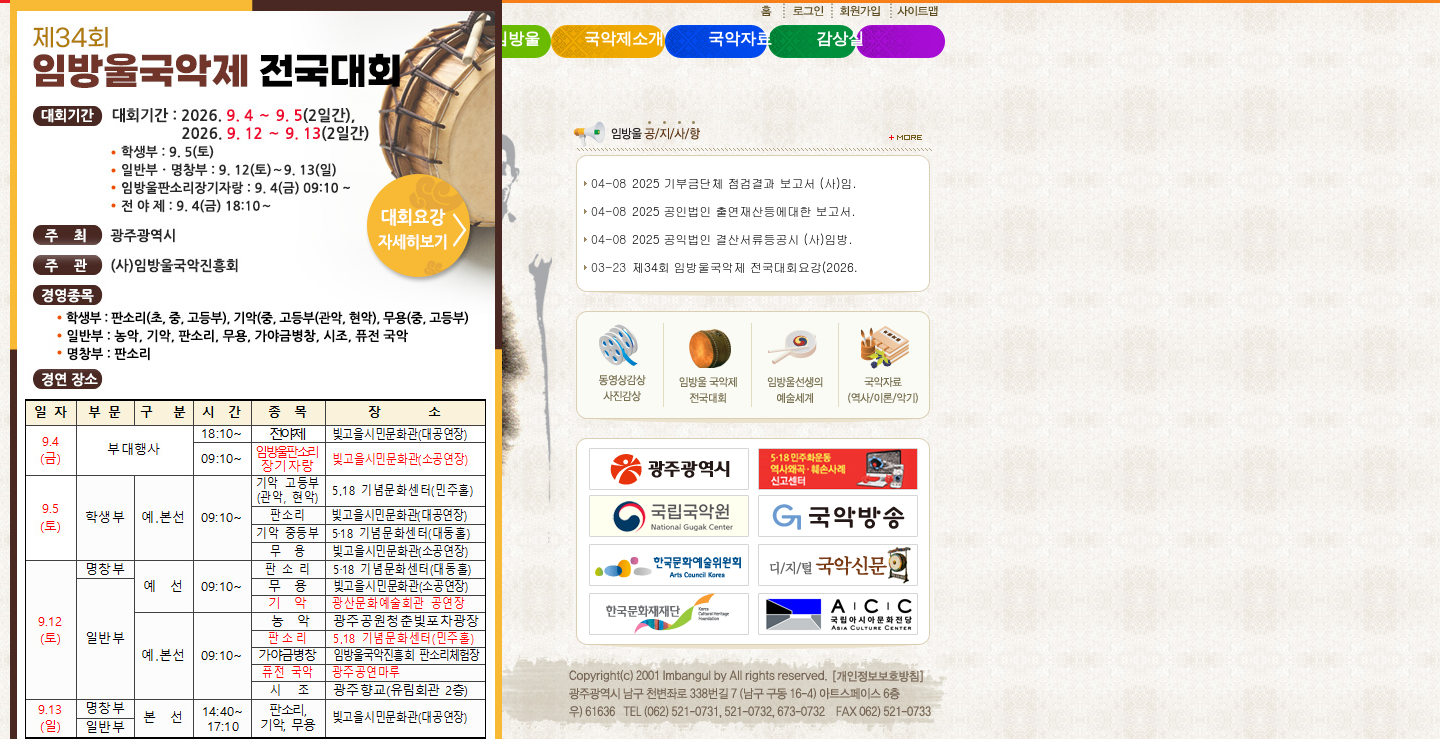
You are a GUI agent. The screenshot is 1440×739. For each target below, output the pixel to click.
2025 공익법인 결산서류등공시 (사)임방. (742, 238)
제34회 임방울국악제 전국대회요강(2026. (745, 266)
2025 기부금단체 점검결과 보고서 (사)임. (744, 182)
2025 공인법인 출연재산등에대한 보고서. (744, 210)
